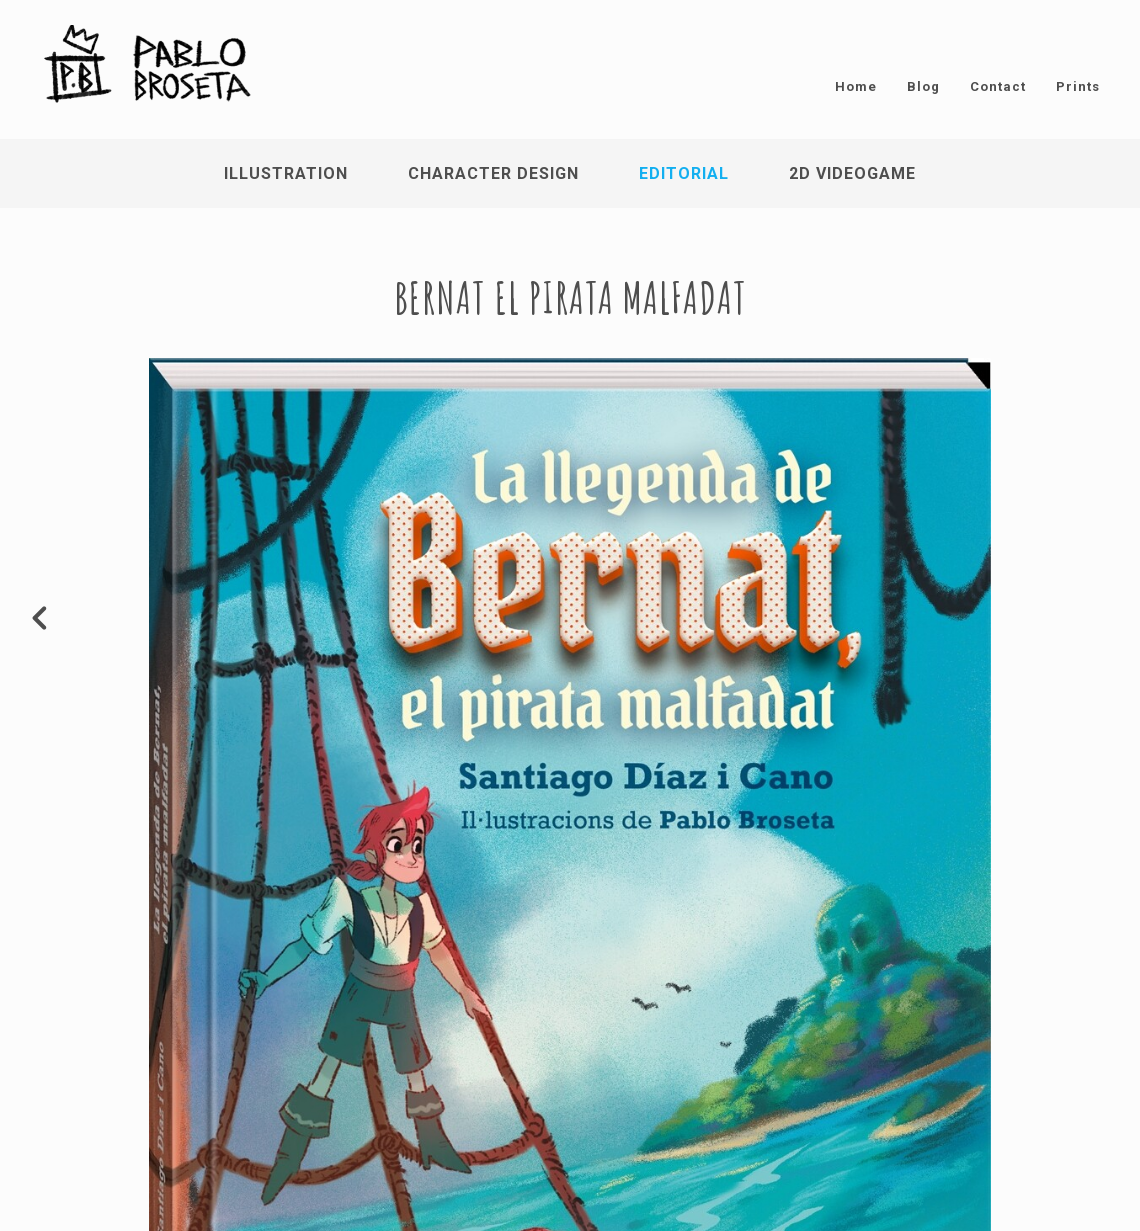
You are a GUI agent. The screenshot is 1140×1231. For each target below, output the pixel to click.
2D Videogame (852, 173)
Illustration (286, 173)
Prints (1078, 86)
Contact (998, 86)
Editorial (684, 173)
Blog (923, 86)
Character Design (493, 173)
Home (856, 86)
